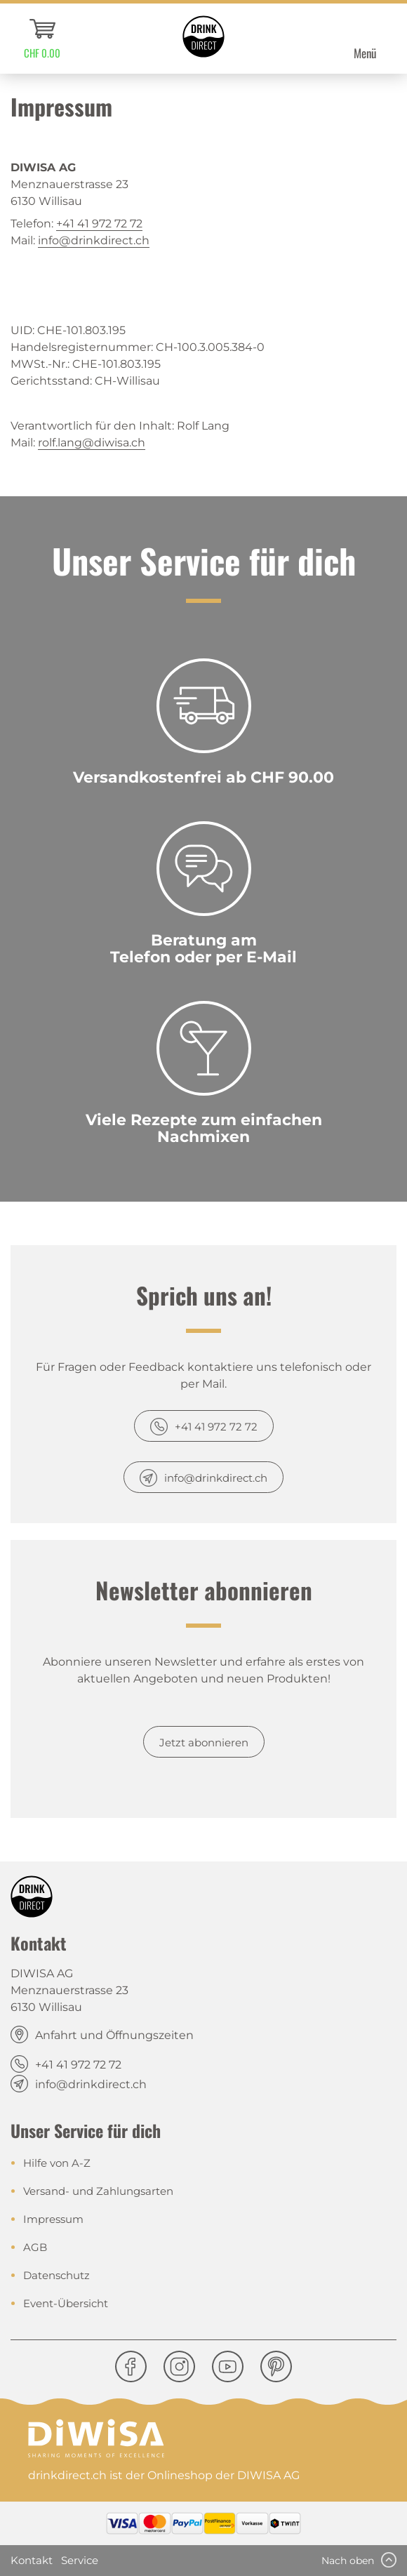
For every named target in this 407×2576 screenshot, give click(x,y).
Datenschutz (56, 2275)
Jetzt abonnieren (203, 1742)
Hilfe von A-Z (57, 2163)
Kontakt (32, 2560)
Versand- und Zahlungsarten (98, 2191)
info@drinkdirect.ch (93, 240)
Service (79, 2560)
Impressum (53, 2219)
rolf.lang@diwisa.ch (91, 442)
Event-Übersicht (65, 2303)
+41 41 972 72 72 (99, 223)
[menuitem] (42, 38)
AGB (35, 2247)
